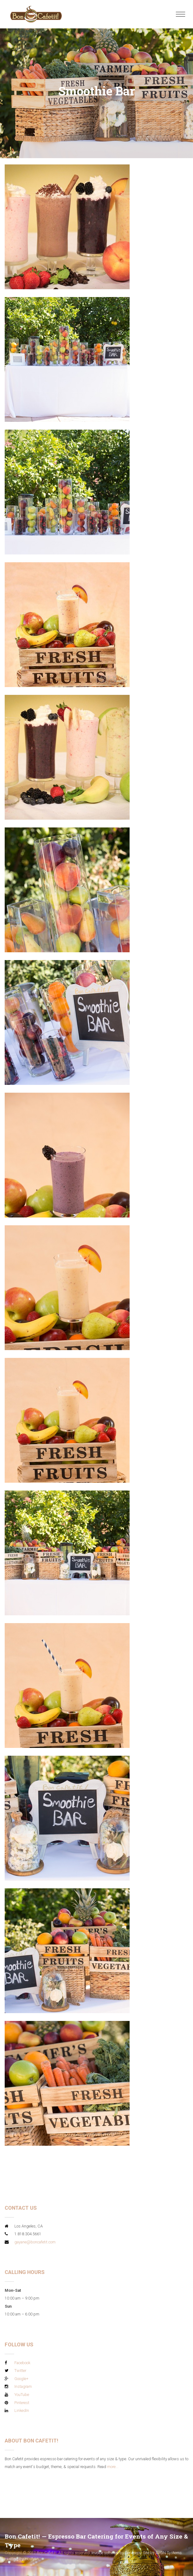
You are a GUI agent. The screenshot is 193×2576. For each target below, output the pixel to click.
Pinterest (21, 2402)
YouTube (21, 2394)
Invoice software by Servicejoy (116, 2552)
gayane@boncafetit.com (35, 2242)
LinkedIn (21, 2410)
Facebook (22, 2362)
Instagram (23, 2386)
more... (112, 2466)
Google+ (21, 2378)
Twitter (20, 2370)
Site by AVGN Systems (162, 2552)
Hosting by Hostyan (22, 2558)
